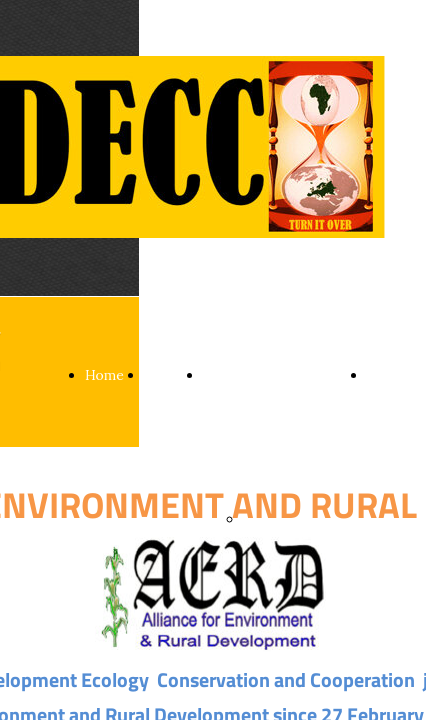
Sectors (227, 375)
